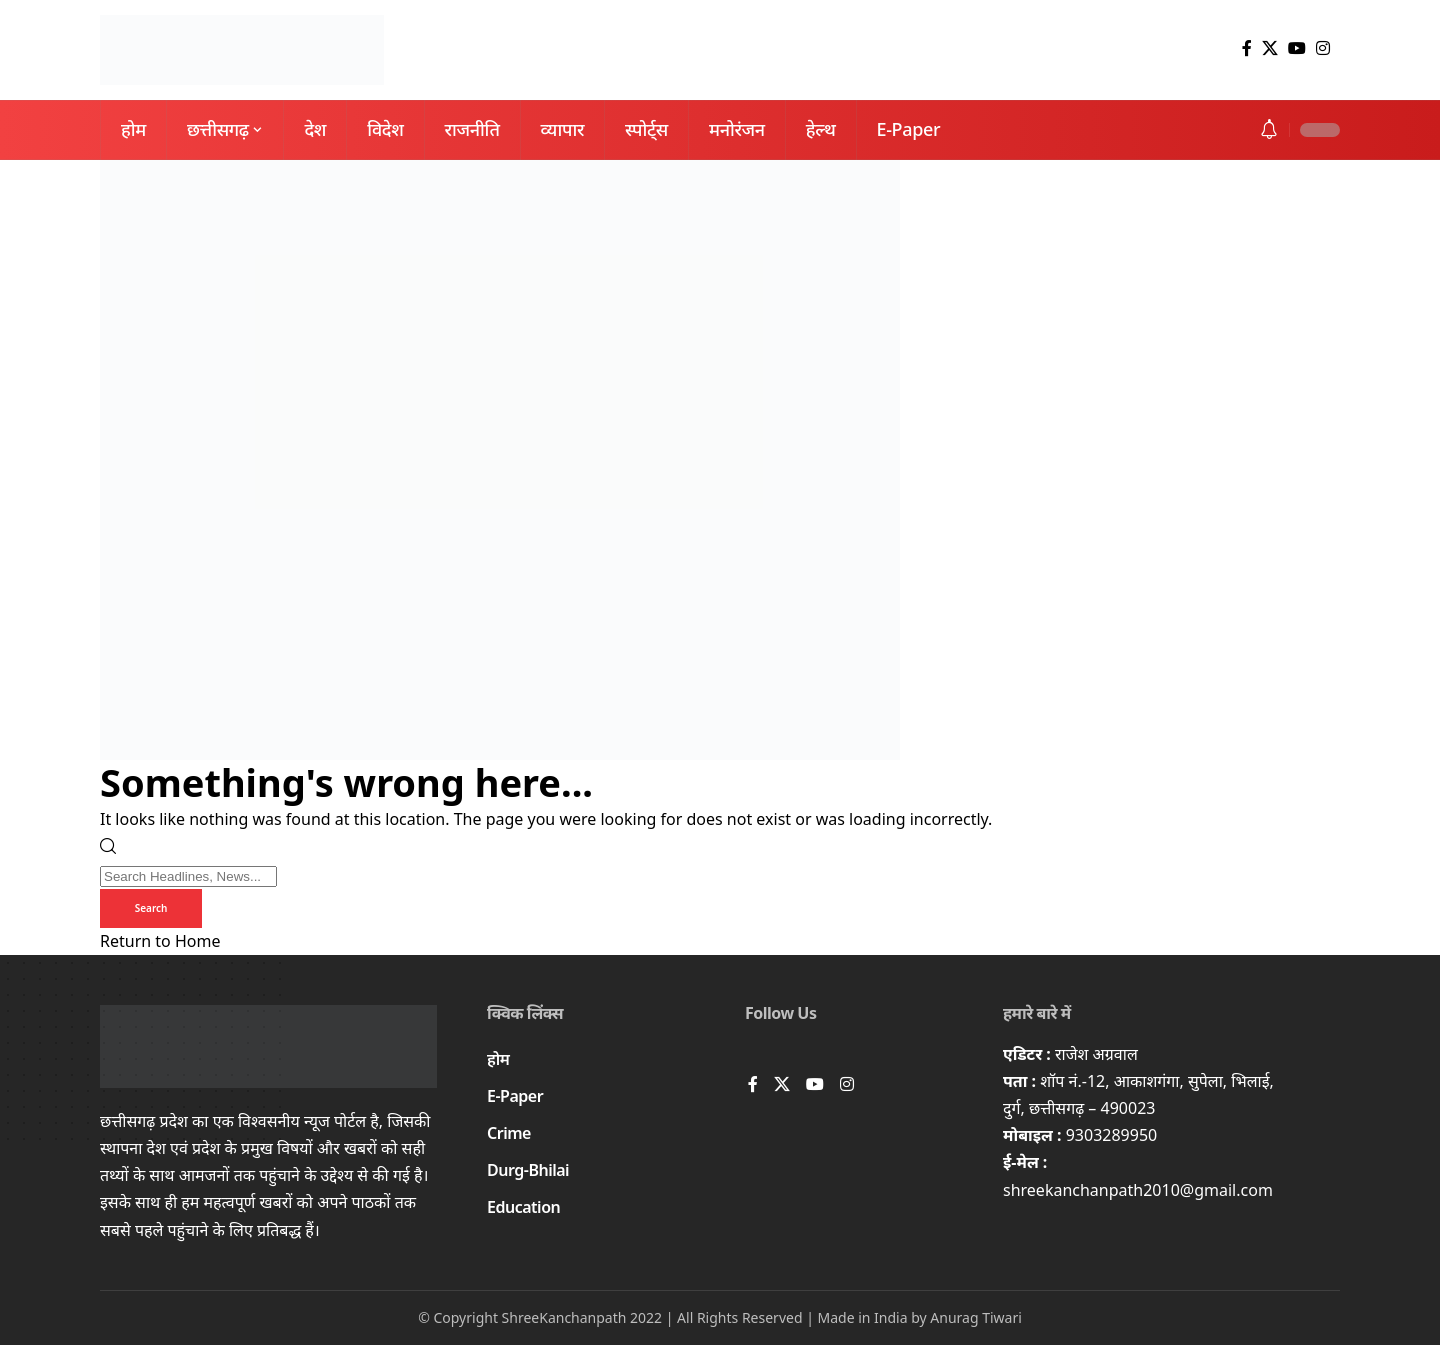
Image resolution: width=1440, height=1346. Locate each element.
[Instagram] (1323, 48)
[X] (1270, 48)
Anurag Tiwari (976, 1318)
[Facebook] (1247, 48)
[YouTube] (1297, 48)
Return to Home (160, 942)
